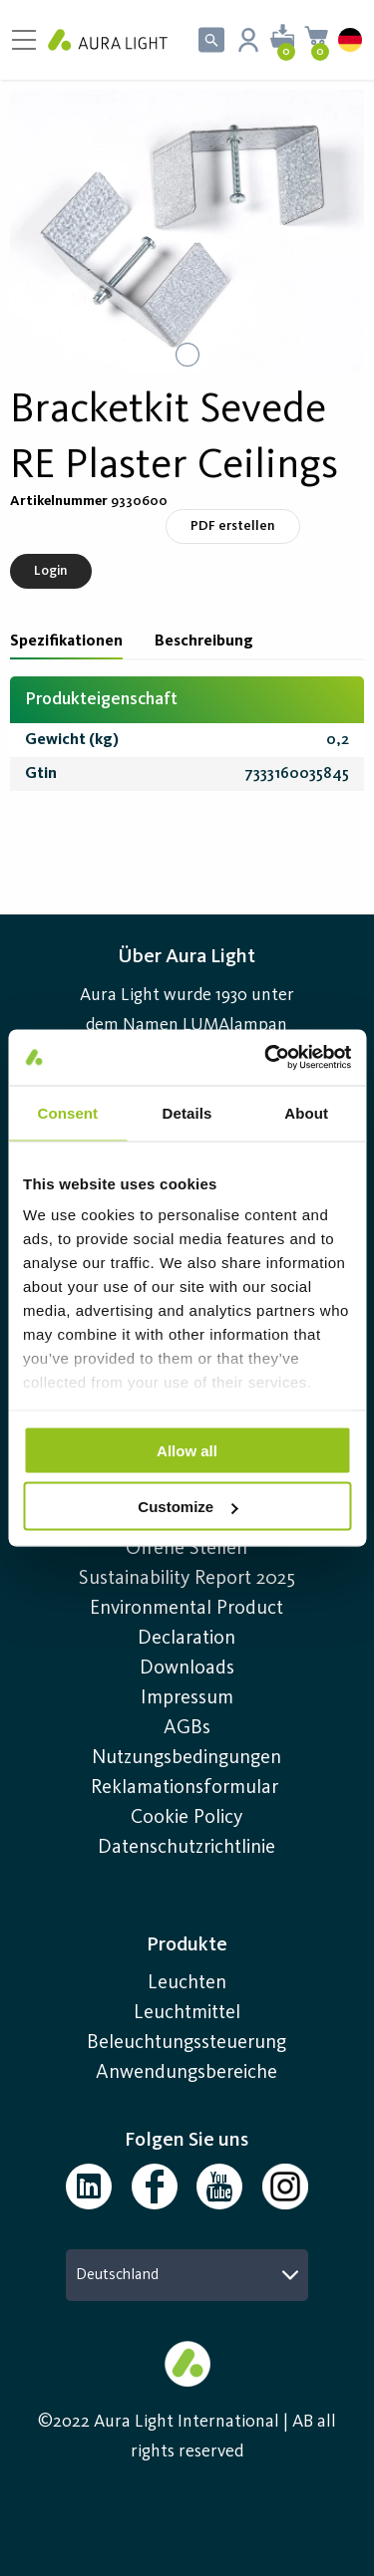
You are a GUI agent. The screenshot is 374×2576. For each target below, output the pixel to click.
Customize (187, 1506)
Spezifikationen (66, 641)
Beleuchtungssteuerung (186, 2043)
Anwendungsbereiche (186, 2073)
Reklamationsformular (187, 1788)
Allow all (187, 1449)
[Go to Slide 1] (187, 355)
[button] (187, 231)
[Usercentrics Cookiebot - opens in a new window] (266, 1058)
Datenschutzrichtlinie (186, 1848)
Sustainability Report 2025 (187, 1579)
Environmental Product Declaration (186, 1624)
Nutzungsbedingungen (186, 1758)
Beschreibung (204, 641)
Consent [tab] (67, 1112)
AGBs (187, 1728)
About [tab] (306, 1112)
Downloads (187, 1668)
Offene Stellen (186, 1549)
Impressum (187, 1698)
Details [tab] (187, 1112)
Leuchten (187, 1983)
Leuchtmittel (187, 2013)
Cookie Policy (186, 1818)
